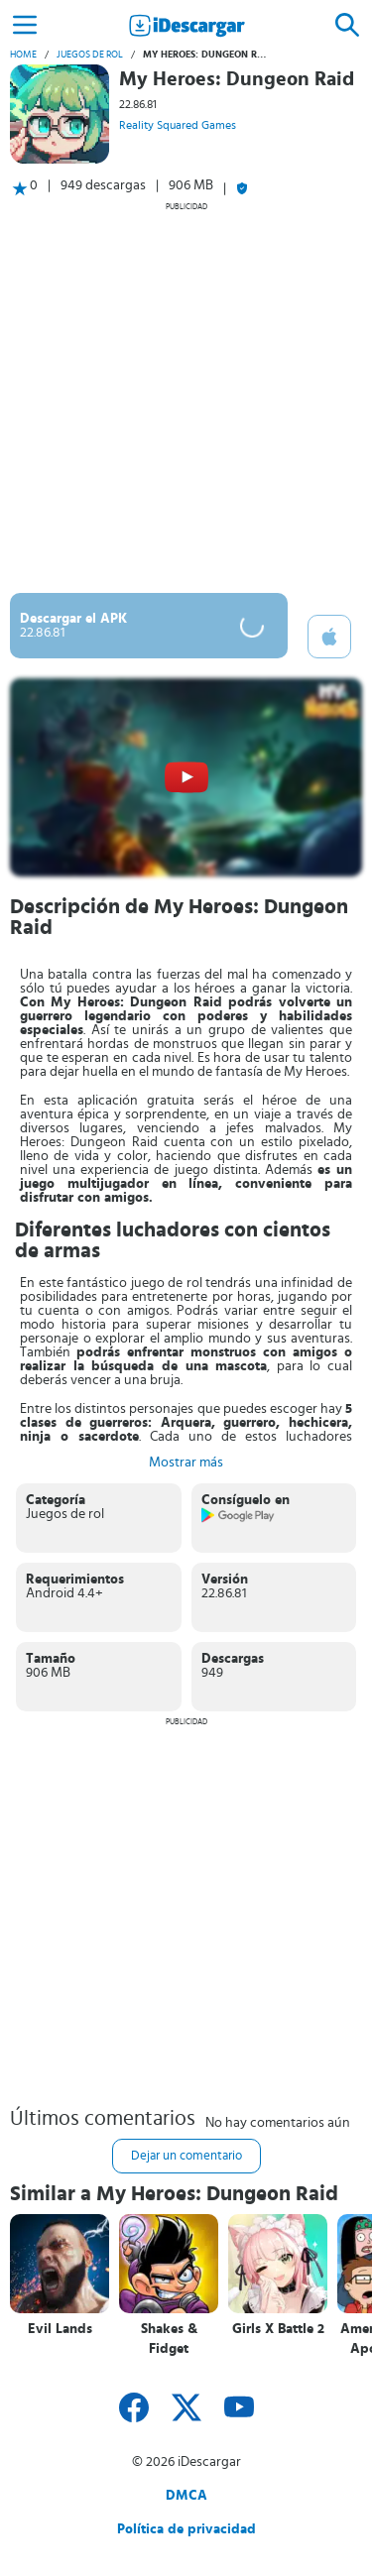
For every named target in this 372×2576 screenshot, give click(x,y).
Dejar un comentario (186, 2156)
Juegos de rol (90, 54)
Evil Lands (60, 2329)
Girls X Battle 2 (278, 2329)
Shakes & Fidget (169, 2339)
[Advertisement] (186, 397)
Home (23, 54)
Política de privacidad (186, 2529)
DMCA (186, 2496)
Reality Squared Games (177, 125)
